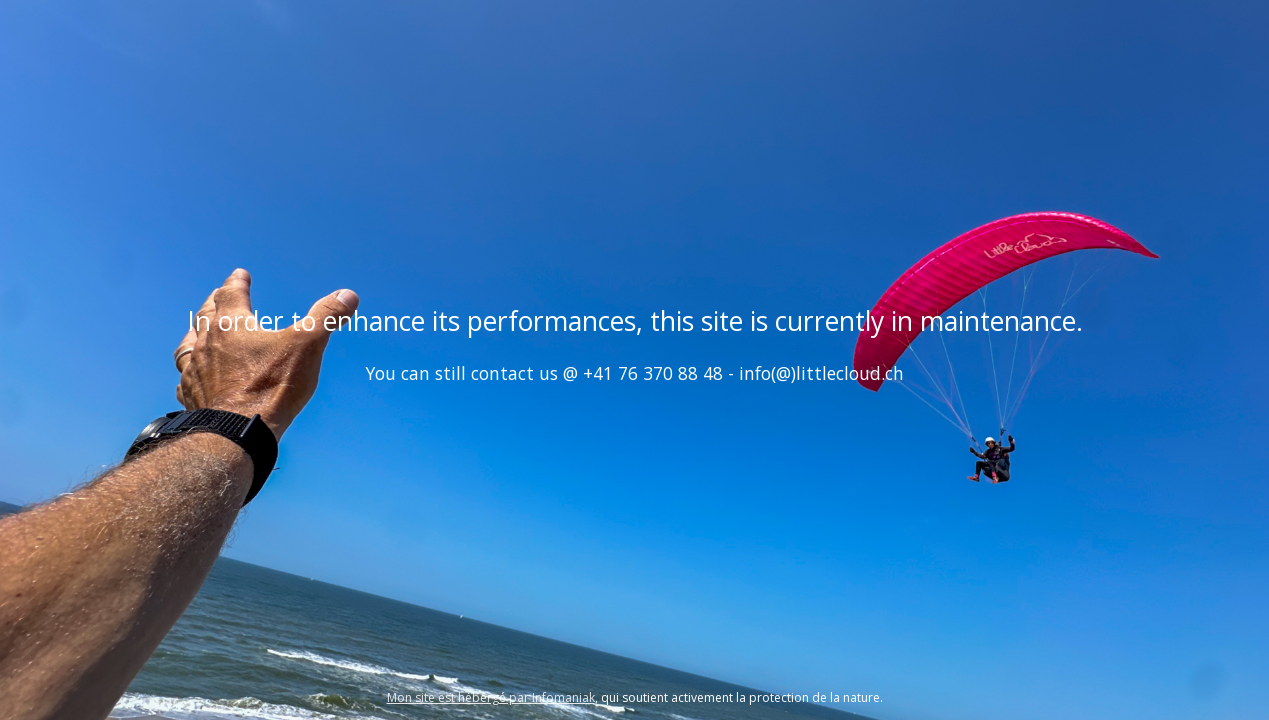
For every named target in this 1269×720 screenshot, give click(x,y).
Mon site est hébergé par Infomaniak (491, 697)
